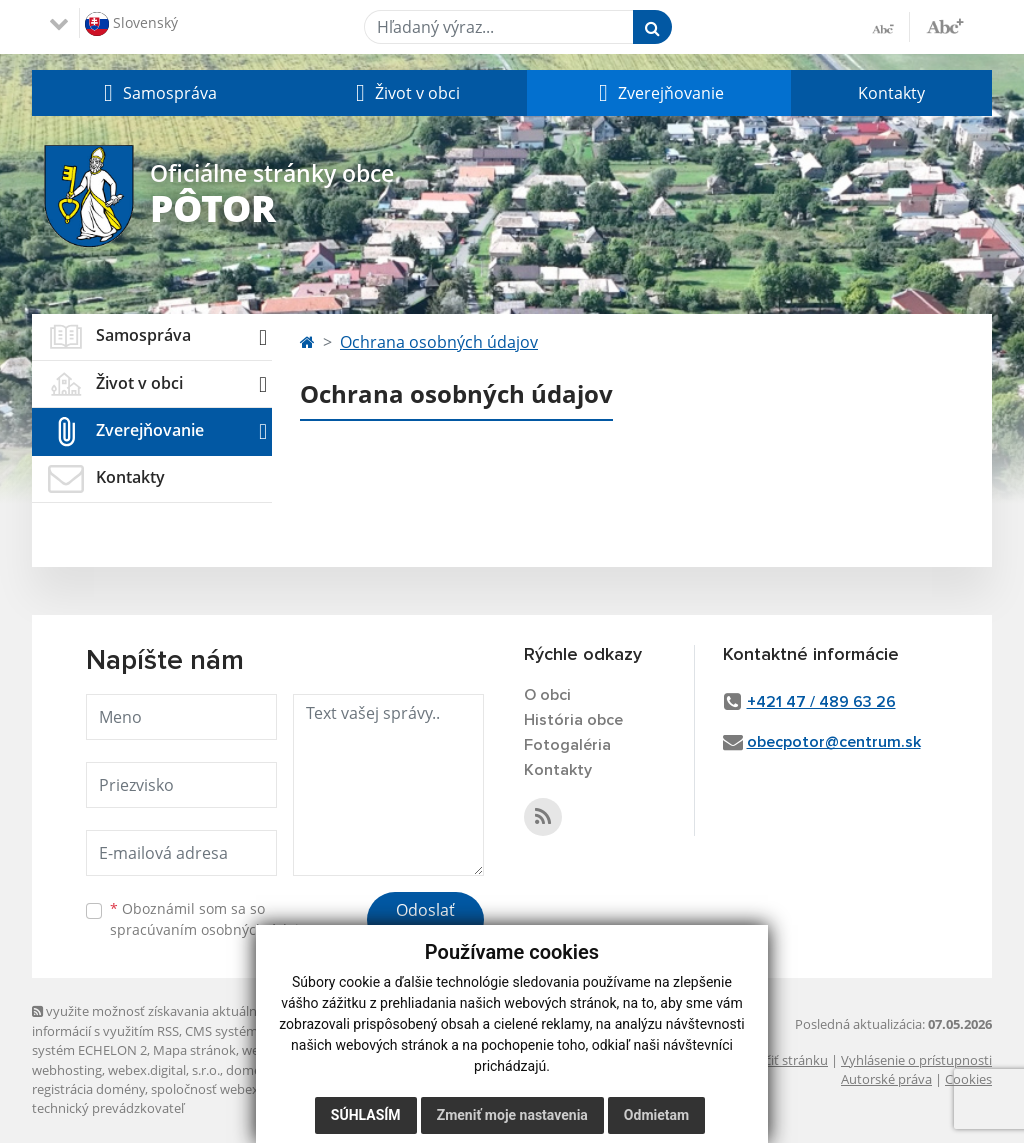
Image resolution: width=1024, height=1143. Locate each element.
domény (250, 1070)
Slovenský (131, 24)
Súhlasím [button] (366, 1115)
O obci (547, 695)
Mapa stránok (194, 1050)
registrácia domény (88, 1089)
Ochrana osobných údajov (439, 342)
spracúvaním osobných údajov (212, 929)
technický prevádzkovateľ (108, 1108)
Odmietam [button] (656, 1115)
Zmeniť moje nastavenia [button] (512, 1115)
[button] (158, 93)
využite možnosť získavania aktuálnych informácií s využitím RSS (155, 1020)
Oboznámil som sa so (212, 919)
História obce (573, 720)
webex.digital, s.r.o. (164, 1070)
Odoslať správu (425, 922)
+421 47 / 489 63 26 (821, 702)
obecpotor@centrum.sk (834, 742)
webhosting (67, 1070)
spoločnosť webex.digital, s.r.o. (241, 1089)
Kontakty (891, 93)
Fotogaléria (567, 745)
